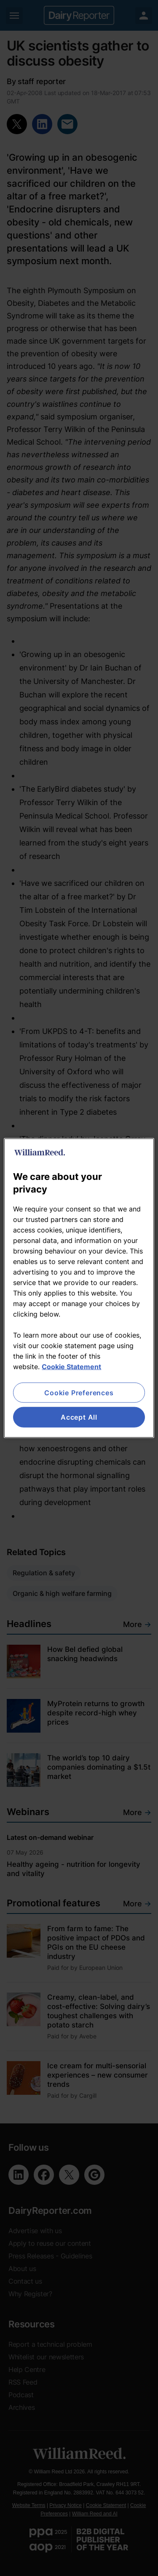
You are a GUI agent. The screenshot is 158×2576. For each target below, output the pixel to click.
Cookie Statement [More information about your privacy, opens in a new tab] (71, 1366)
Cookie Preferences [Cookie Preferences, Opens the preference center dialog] (78, 1393)
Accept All (79, 1417)
